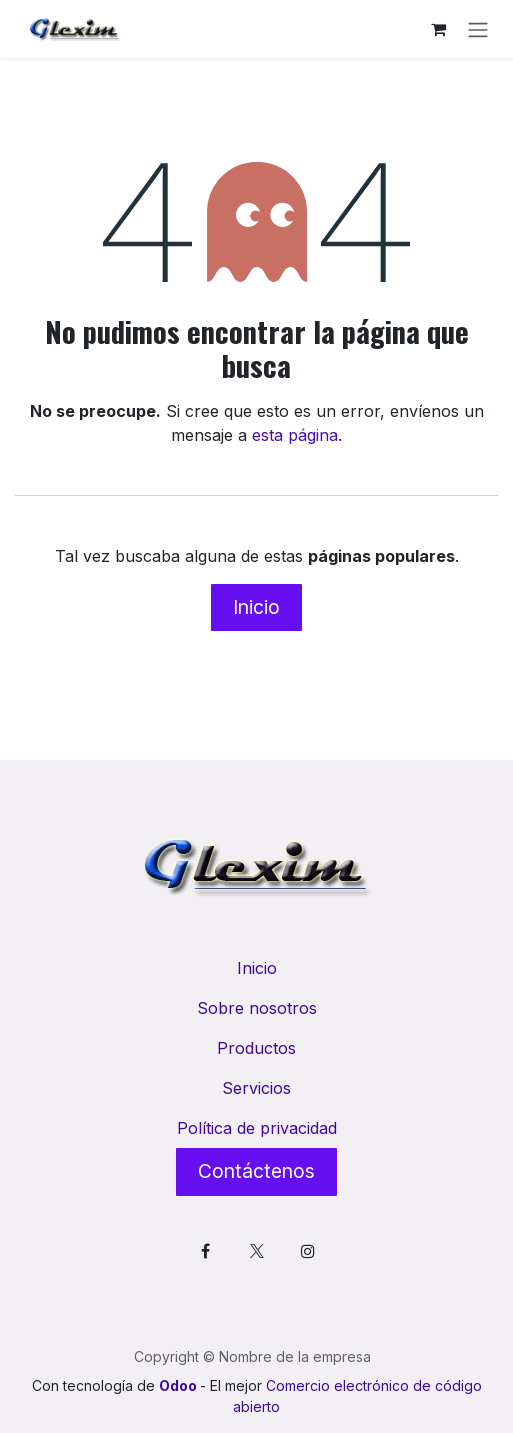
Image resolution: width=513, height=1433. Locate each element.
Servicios (256, 1088)
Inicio (256, 607)
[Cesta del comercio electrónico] (438, 29)
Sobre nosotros (257, 1008)
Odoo (179, 1385)
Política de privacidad (257, 1128)
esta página (295, 435)
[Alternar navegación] (478, 29)
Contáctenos (256, 1171)
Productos (256, 1048)
